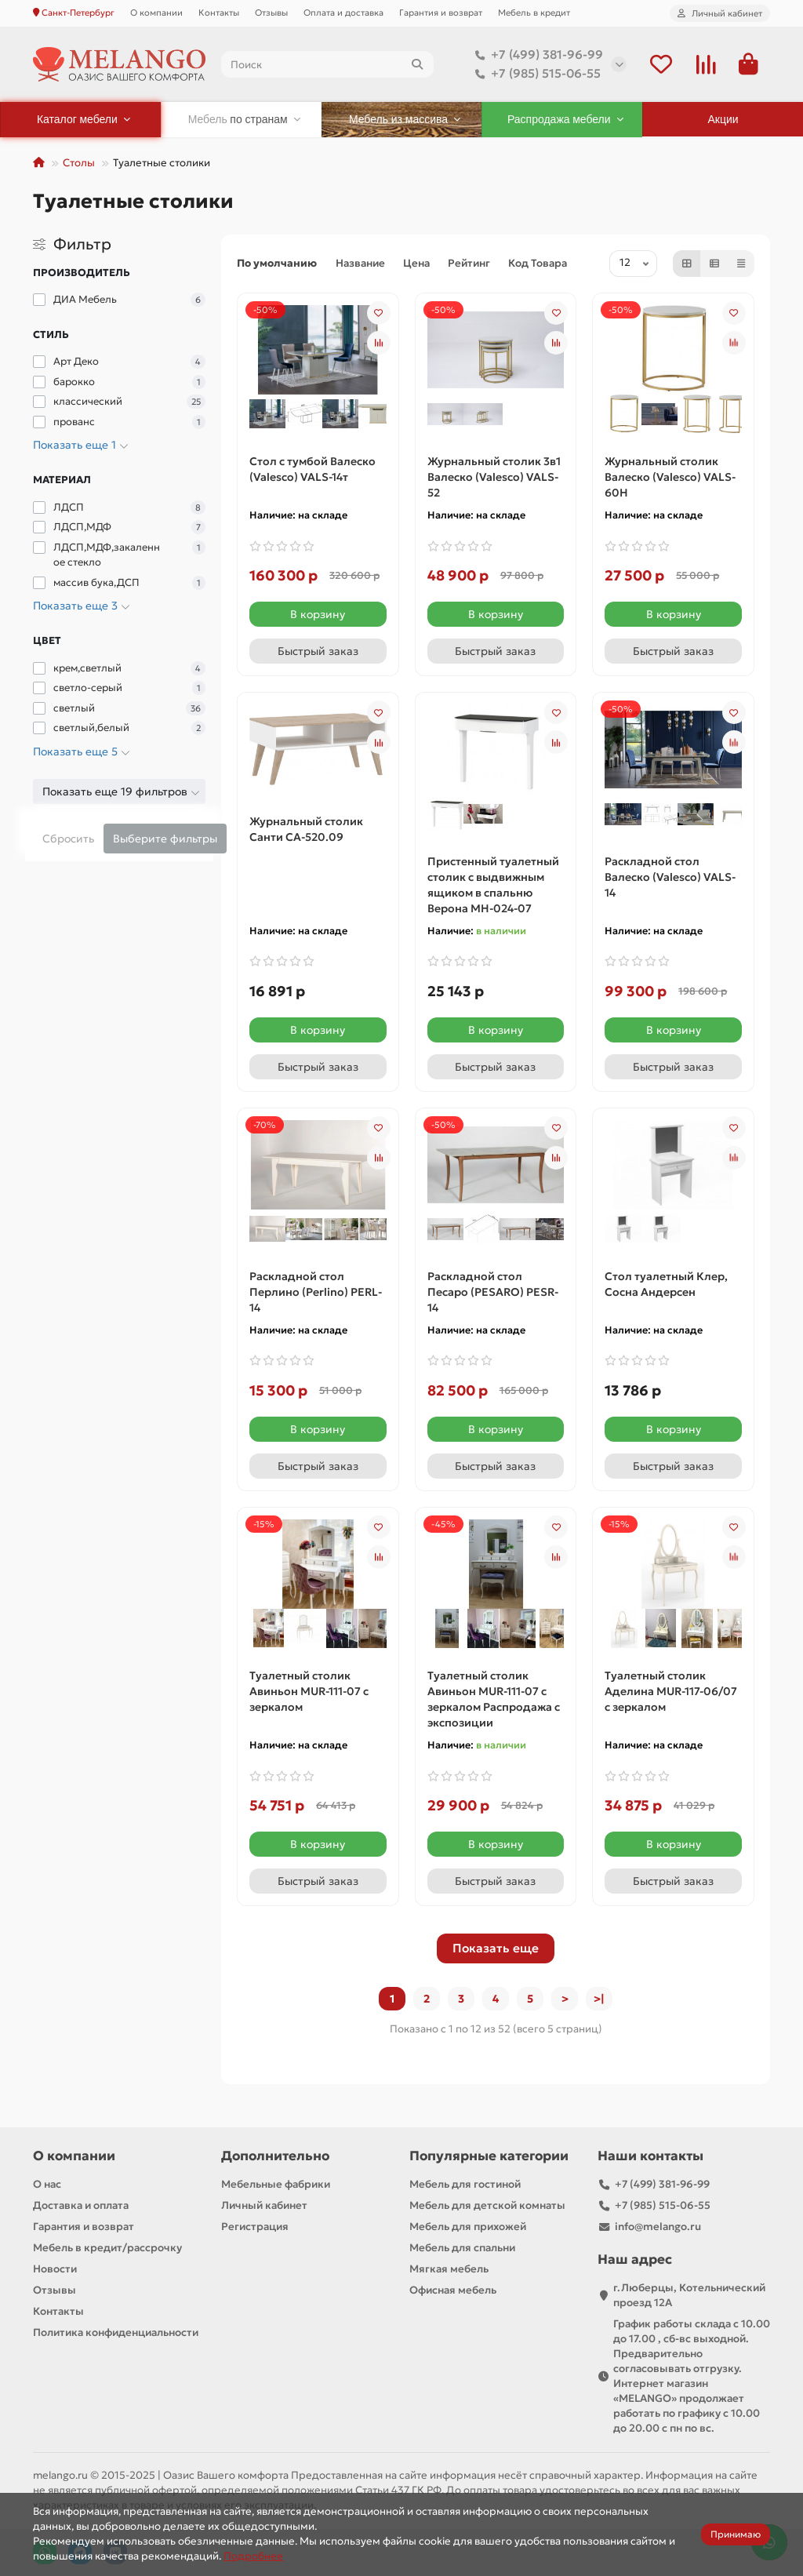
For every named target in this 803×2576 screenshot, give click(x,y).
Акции (723, 119)
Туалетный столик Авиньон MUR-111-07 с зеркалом (309, 1691)
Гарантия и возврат (440, 12)
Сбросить (68, 838)
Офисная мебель (452, 2290)
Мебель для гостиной (465, 2184)
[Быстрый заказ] (318, 651)
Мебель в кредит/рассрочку (107, 2247)
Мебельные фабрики (275, 2184)
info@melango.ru (658, 2226)
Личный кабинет (264, 2205)
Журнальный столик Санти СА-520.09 (306, 829)
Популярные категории (489, 2156)
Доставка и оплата (81, 2205)
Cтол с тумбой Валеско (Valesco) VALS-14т (312, 469)
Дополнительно (275, 2156)
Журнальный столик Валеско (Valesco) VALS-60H (670, 477)
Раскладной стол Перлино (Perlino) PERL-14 (315, 1292)
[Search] (327, 64)
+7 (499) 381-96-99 (536, 55)
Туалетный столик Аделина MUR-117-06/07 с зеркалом (671, 1691)
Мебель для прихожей (467, 2226)
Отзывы (271, 12)
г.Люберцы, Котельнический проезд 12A (689, 2295)
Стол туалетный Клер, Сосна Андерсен (666, 1284)
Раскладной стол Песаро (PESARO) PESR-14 (492, 1292)
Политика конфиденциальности (115, 2332)
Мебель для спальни (462, 2247)
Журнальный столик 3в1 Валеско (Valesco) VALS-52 (494, 477)
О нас (47, 2184)
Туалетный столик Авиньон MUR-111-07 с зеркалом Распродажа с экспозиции (493, 1699)
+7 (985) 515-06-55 (535, 73)
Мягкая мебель (449, 2269)
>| (599, 1999)
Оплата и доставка (343, 12)
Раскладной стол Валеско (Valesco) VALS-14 (670, 877)
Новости (55, 2269)
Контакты (218, 12)
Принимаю (735, 2534)
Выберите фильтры (165, 838)
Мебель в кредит (534, 12)
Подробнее (253, 2556)
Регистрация (255, 2226)
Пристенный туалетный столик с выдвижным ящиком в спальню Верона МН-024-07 (493, 884)
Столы (79, 162)
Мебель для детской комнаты (487, 2205)
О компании (156, 12)
